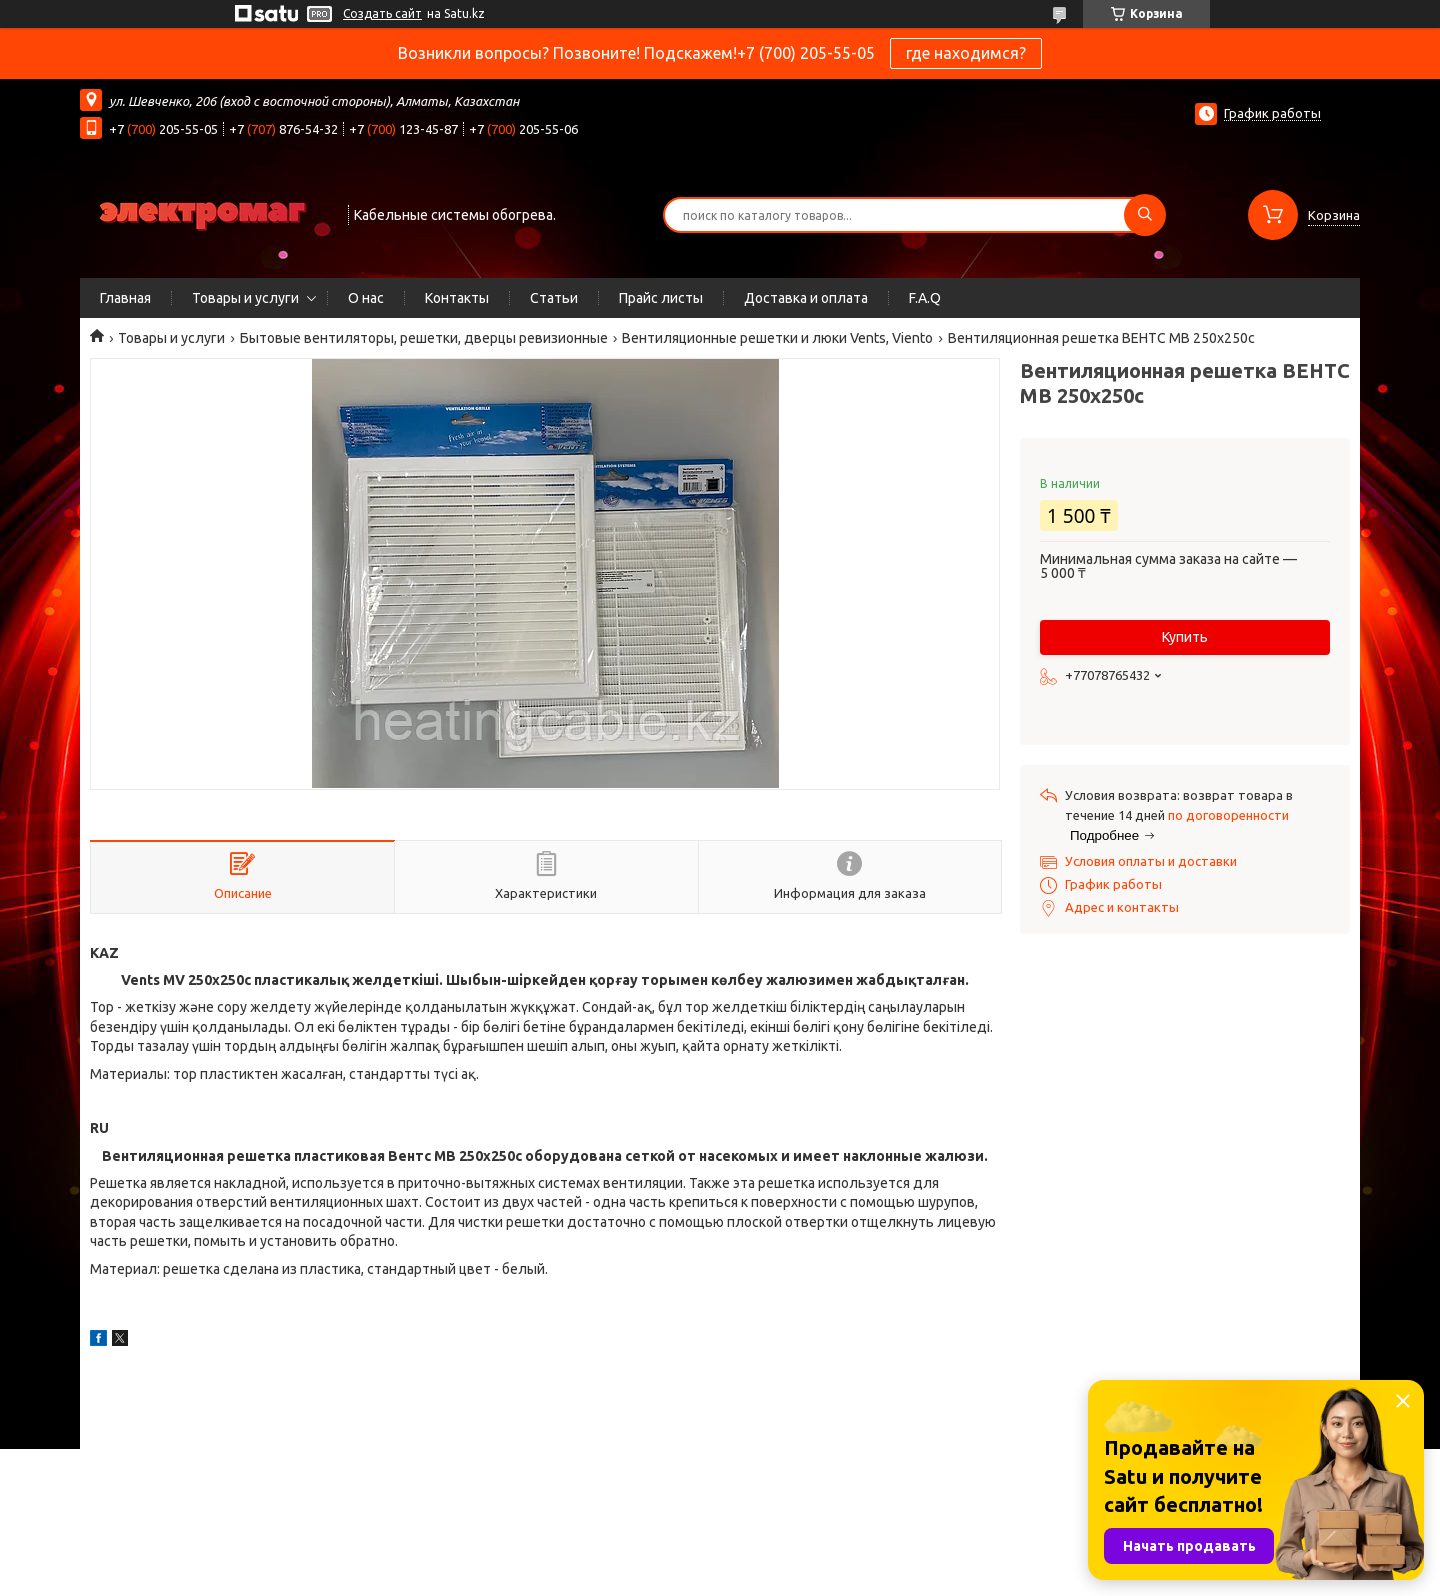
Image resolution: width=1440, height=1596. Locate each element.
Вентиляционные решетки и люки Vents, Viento (777, 338)
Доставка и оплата (806, 298)
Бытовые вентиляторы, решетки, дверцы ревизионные (424, 338)
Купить (1185, 637)
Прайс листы (661, 298)
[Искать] (1145, 215)
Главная (125, 298)
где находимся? (966, 53)
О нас (366, 298)
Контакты (457, 298)
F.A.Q (925, 298)
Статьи (554, 298)
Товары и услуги (245, 298)
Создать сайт (382, 13)
